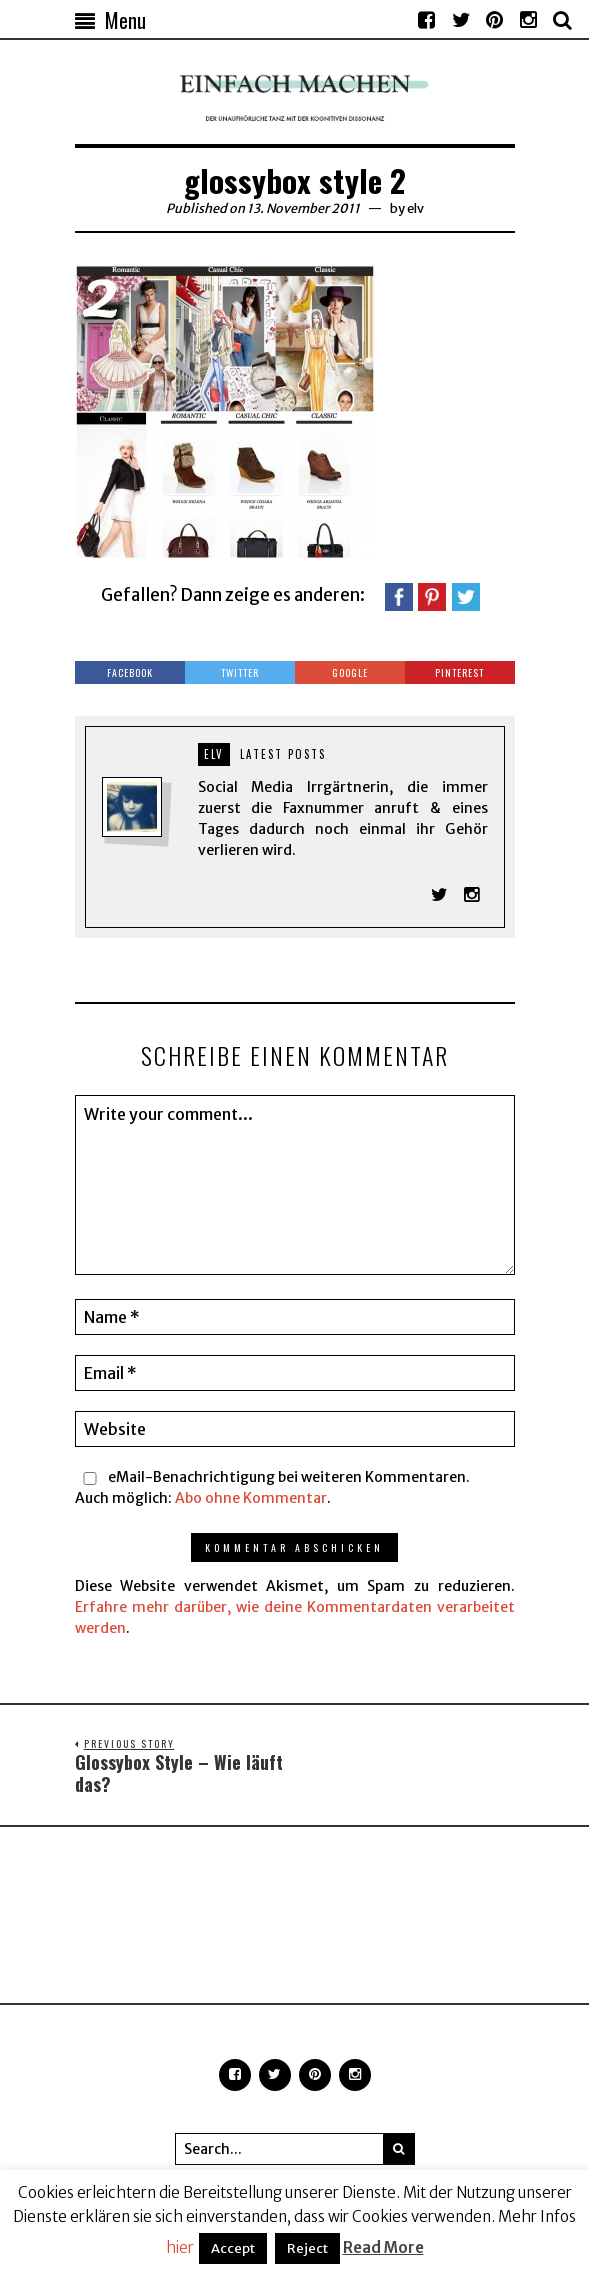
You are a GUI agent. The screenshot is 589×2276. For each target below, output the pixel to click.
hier (180, 2247)
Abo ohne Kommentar (251, 1499)
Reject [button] (307, 2248)
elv (415, 208)
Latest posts (283, 754)
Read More (383, 2247)
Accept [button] (233, 2248)
